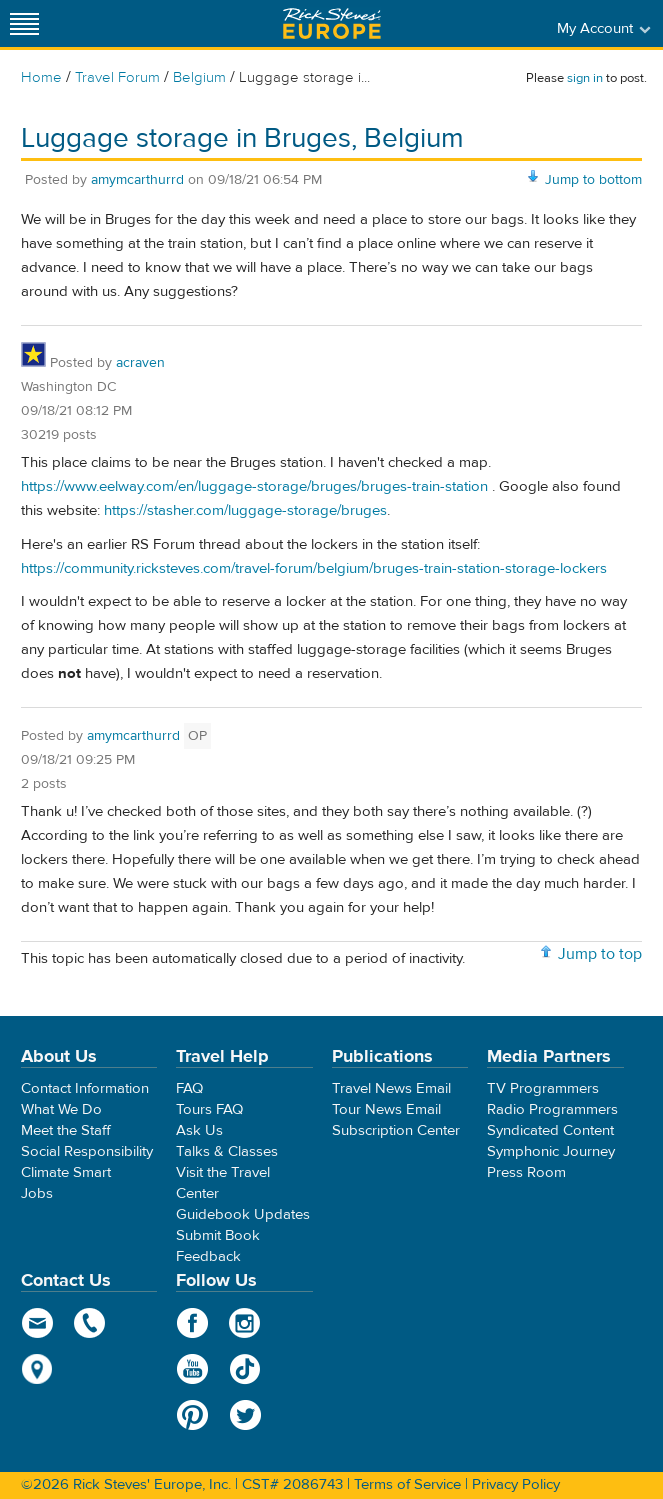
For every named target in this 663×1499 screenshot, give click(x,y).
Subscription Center (396, 1130)
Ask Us (199, 1130)
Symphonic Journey (551, 1151)
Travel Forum (117, 77)
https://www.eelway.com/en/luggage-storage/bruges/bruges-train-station (254, 486)
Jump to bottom (593, 180)
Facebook (192, 1323)
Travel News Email (391, 1088)
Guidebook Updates (243, 1214)
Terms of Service (407, 1484)
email (37, 1323)
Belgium (199, 77)
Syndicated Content (550, 1130)
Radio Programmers (552, 1109)
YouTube (192, 1369)
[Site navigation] (25, 23)
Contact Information (85, 1088)
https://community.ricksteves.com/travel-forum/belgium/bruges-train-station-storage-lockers (314, 568)
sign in (585, 78)
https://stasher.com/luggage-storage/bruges (245, 510)
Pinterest (192, 1415)
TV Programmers (543, 1088)
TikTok (245, 1369)
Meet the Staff (66, 1130)
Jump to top (600, 954)
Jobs (37, 1193)
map (37, 1369)
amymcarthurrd (137, 180)
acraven (140, 363)
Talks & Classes (227, 1151)
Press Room (526, 1172)
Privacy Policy (516, 1484)
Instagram (245, 1323)
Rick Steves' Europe (332, 23)
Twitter (245, 1415)
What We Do (61, 1109)
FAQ (189, 1088)
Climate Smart (66, 1172)
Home (41, 77)
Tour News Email (386, 1109)
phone (90, 1323)
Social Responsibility (87, 1151)
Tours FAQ (209, 1109)
